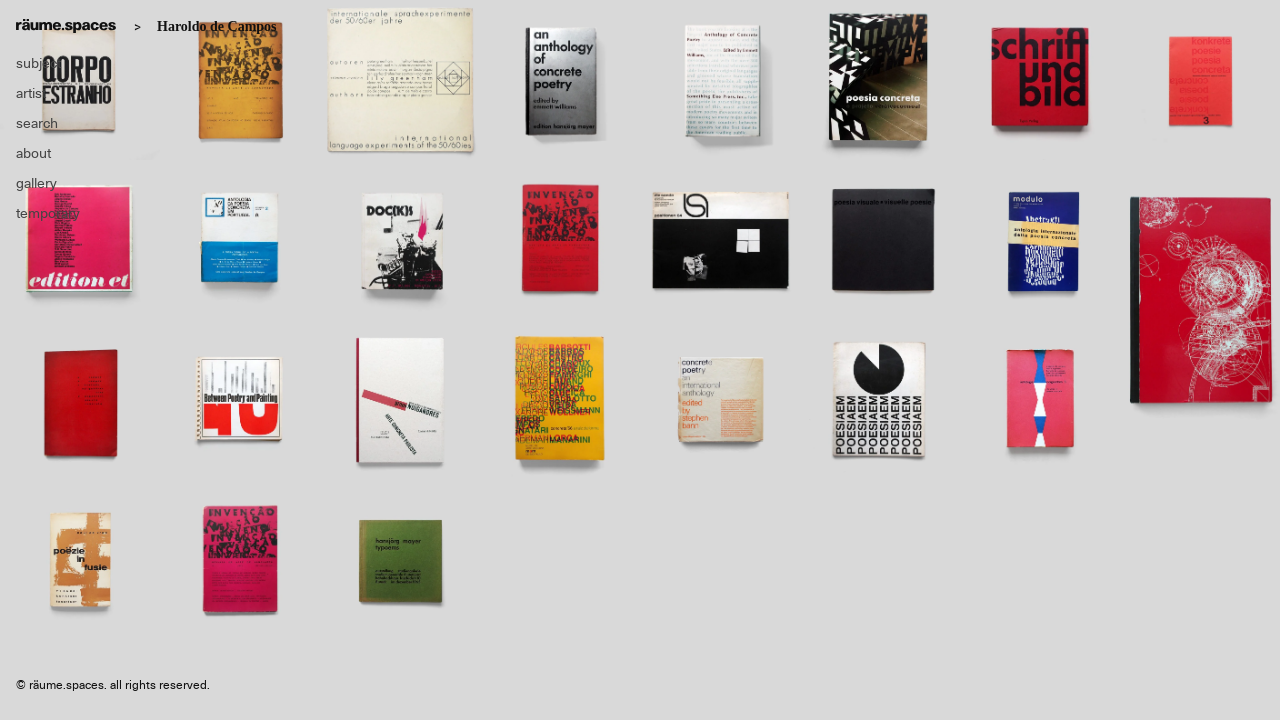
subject (38, 63)
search (37, 123)
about (33, 153)
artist (31, 93)
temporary (48, 213)
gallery (36, 183)
